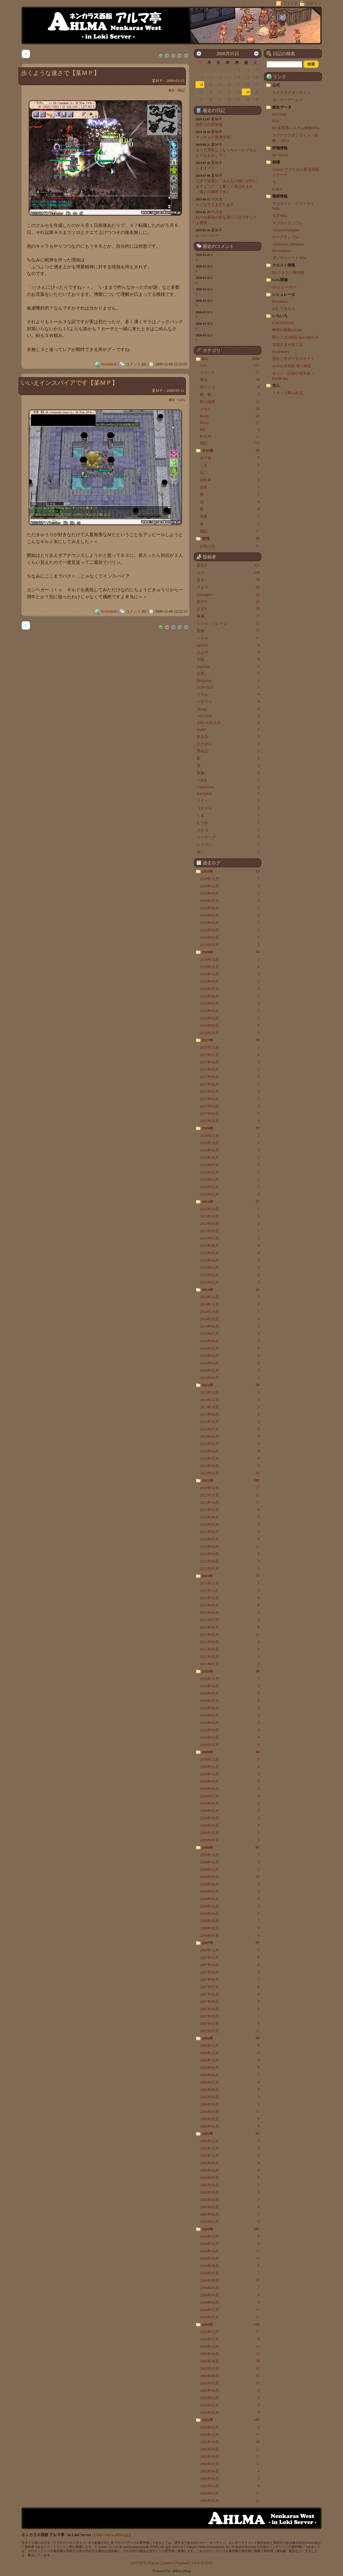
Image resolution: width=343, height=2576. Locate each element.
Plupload (182, 2563)
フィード (287, 3)
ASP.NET (138, 2563)
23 (248, 92)
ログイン (311, 3)
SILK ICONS (202, 2563)
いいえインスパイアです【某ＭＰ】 (69, 382)
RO (171, 90)
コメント (133, 364)
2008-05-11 (175, 390)
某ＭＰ (157, 80)
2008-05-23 (175, 80)
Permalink (109, 364)
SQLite (153, 2563)
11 (201, 84)
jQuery (167, 2563)
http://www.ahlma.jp (112, 2535)
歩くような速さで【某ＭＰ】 (60, 73)
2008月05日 (227, 53)
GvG (181, 400)
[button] (311, 64)
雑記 (181, 90)
